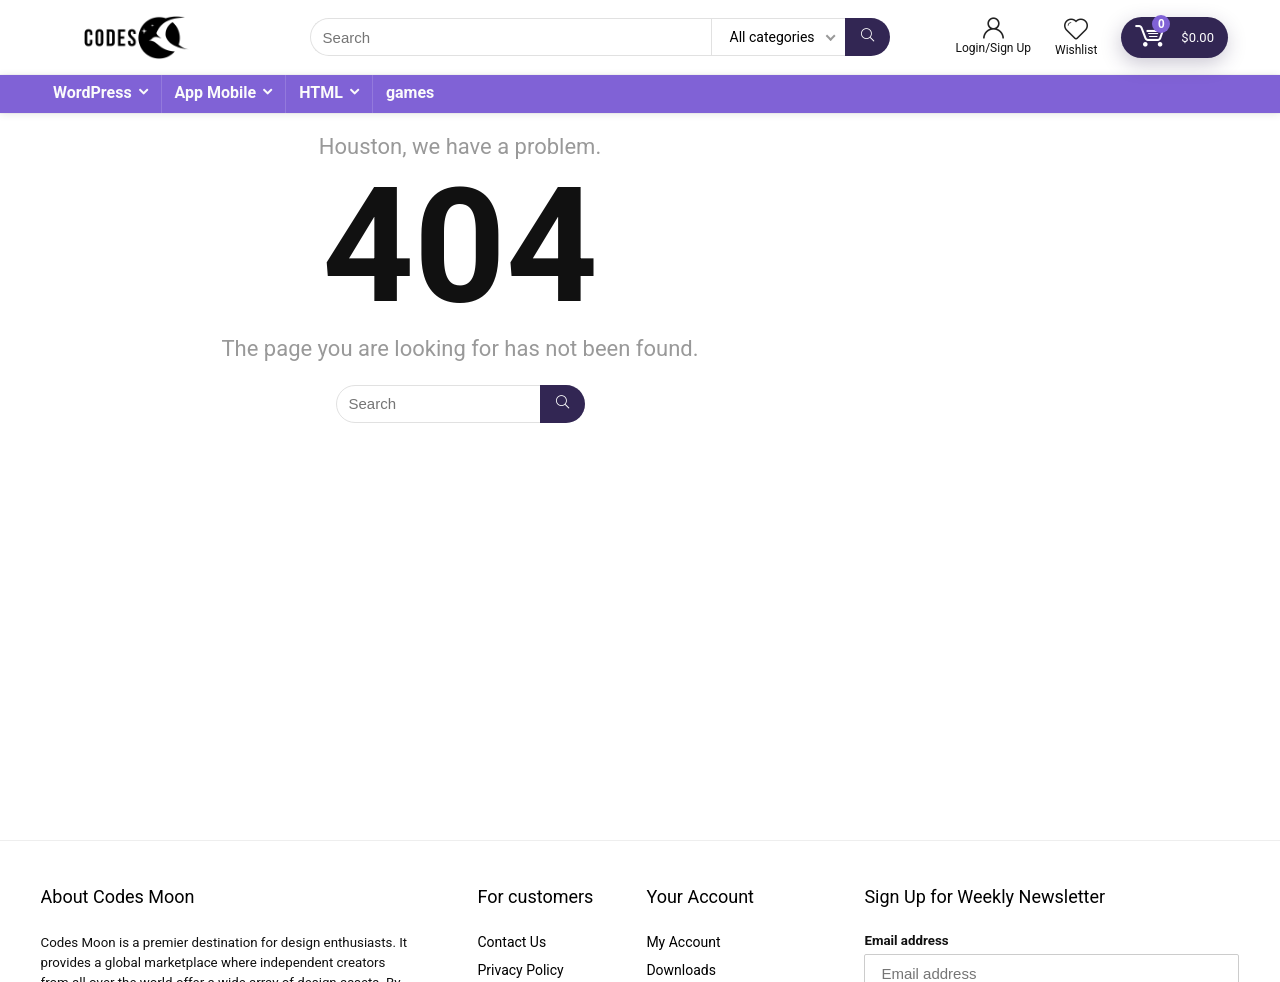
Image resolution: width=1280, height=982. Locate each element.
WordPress (92, 92)
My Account (683, 942)
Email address (906, 940)
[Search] (867, 37)
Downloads (681, 970)
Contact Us (511, 942)
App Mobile (216, 92)
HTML (321, 92)
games (410, 92)
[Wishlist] (1076, 31)
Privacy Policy (520, 970)
